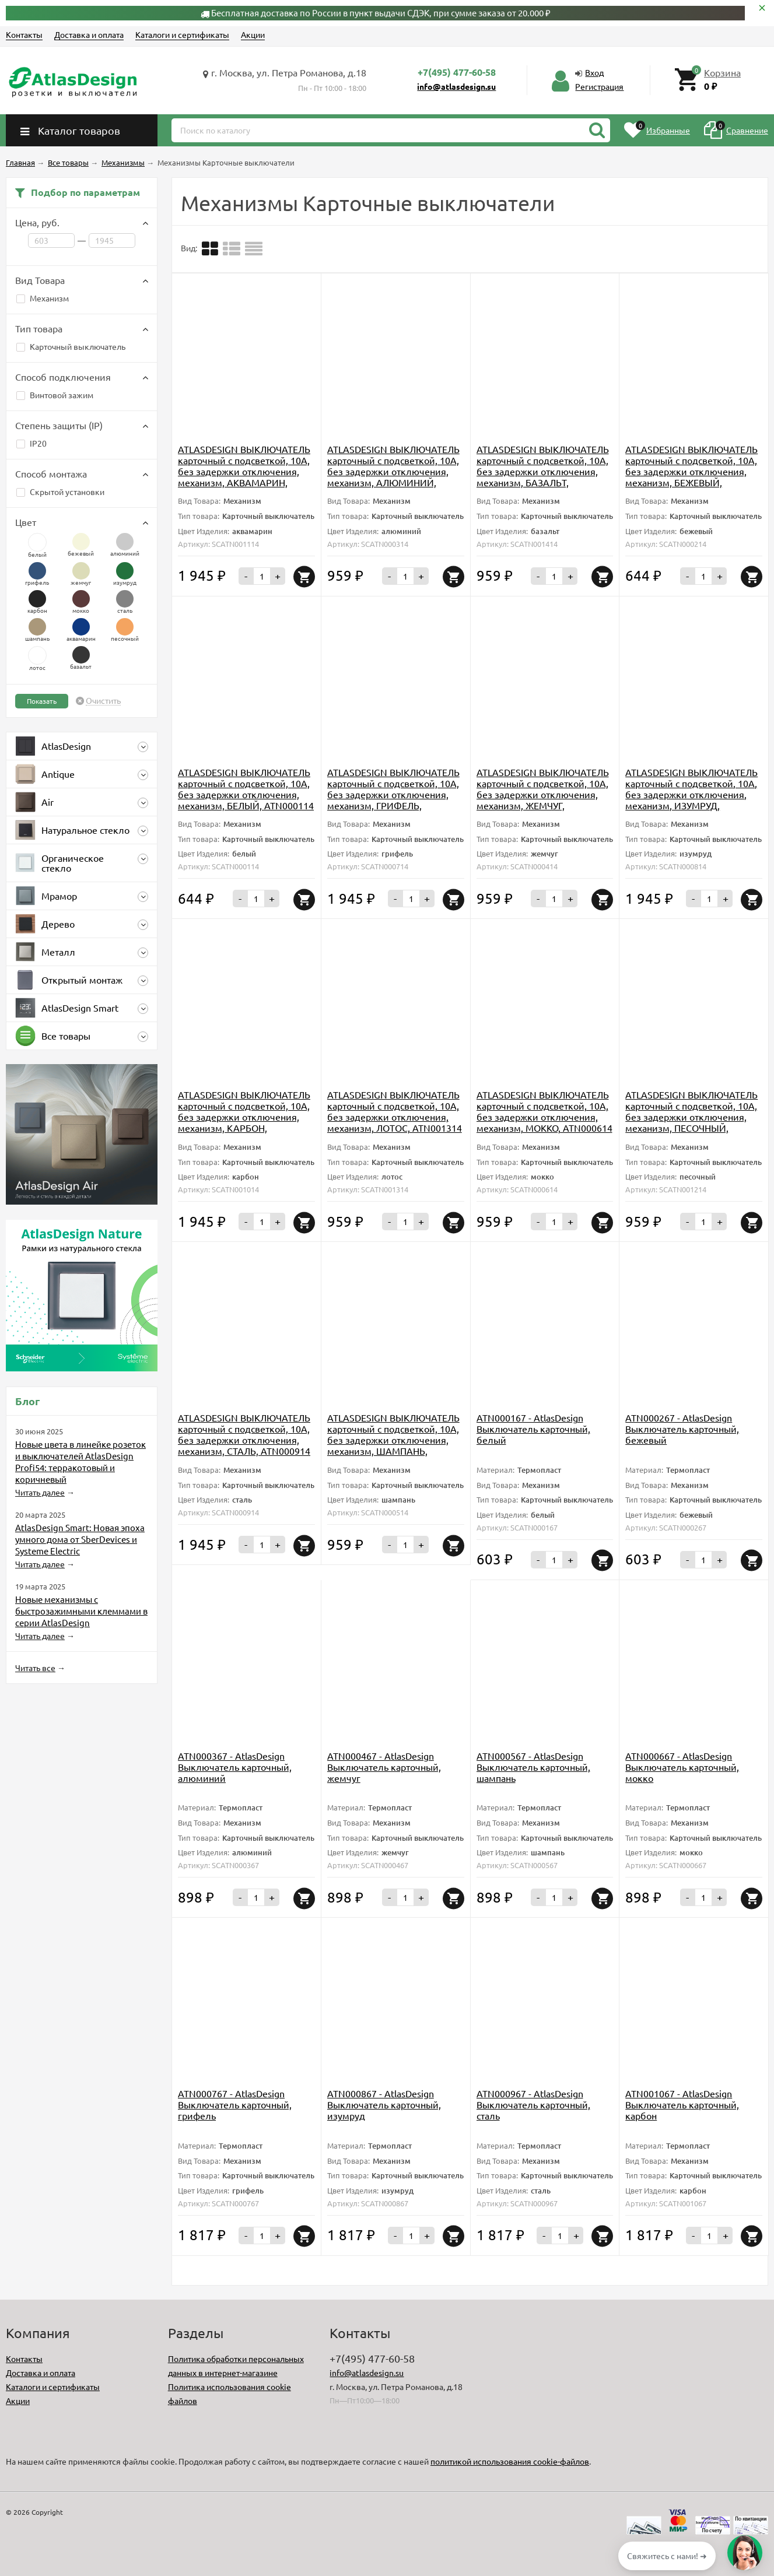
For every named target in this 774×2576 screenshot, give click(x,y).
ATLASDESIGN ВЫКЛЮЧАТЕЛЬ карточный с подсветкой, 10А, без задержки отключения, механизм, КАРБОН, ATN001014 (244, 1117)
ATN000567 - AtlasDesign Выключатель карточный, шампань (533, 1767)
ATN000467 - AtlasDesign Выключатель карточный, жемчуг (384, 1767)
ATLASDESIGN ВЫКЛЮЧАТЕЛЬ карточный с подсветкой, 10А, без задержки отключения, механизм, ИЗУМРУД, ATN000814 (691, 794)
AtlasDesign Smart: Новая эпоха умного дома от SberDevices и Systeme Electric (80, 1539)
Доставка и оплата (89, 34)
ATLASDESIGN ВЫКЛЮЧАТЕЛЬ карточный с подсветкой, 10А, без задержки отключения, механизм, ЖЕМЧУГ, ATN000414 (543, 794)
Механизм (42, 298)
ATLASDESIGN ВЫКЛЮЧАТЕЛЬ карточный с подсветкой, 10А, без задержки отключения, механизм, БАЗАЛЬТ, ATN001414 (543, 471)
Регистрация (599, 86)
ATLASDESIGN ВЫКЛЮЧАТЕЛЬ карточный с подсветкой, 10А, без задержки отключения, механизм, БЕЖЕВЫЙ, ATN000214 (691, 471)
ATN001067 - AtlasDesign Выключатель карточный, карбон (682, 2104)
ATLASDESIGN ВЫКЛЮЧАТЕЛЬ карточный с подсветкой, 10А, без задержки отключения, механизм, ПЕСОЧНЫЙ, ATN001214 (691, 1117)
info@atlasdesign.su (456, 86)
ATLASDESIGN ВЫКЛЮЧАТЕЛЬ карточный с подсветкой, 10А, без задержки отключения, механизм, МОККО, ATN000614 (544, 1111)
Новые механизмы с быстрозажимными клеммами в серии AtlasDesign (81, 1611)
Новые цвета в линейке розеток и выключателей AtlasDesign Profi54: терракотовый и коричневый (80, 1461)
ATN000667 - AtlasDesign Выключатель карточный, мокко (682, 1767)
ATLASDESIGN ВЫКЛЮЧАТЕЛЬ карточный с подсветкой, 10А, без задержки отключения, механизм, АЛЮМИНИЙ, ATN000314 (393, 471)
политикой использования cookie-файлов (509, 2461)
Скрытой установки (60, 491)
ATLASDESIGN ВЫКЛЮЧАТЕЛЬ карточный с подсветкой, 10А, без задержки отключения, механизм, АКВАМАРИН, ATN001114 (244, 471)
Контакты (24, 34)
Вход (594, 72)
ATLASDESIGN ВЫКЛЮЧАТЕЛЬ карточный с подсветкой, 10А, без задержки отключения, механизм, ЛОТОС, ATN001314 (394, 1111)
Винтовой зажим (54, 394)
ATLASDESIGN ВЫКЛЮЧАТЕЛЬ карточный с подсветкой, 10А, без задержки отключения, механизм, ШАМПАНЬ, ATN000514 (393, 1440)
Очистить (103, 701)
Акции (253, 34)
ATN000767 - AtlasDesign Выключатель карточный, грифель (235, 2104)
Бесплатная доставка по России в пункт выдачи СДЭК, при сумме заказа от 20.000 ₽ (381, 12)
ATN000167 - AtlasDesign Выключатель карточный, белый (533, 1428)
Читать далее (40, 1492)
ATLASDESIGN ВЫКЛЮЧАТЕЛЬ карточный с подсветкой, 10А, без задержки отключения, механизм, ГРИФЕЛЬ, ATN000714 (393, 794)
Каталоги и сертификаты (182, 34)
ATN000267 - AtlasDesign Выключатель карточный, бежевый (682, 1428)
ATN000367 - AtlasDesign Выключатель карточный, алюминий (235, 1767)
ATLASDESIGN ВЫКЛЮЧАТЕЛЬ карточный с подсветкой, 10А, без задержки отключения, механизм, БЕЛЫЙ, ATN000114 (246, 788)
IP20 (31, 443)
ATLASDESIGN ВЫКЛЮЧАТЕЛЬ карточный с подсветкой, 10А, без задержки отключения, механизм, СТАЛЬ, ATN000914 (244, 1434)
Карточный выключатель (70, 346)
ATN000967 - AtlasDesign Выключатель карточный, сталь (533, 2104)
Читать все (35, 1667)
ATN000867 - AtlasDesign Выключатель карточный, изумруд (384, 2104)
